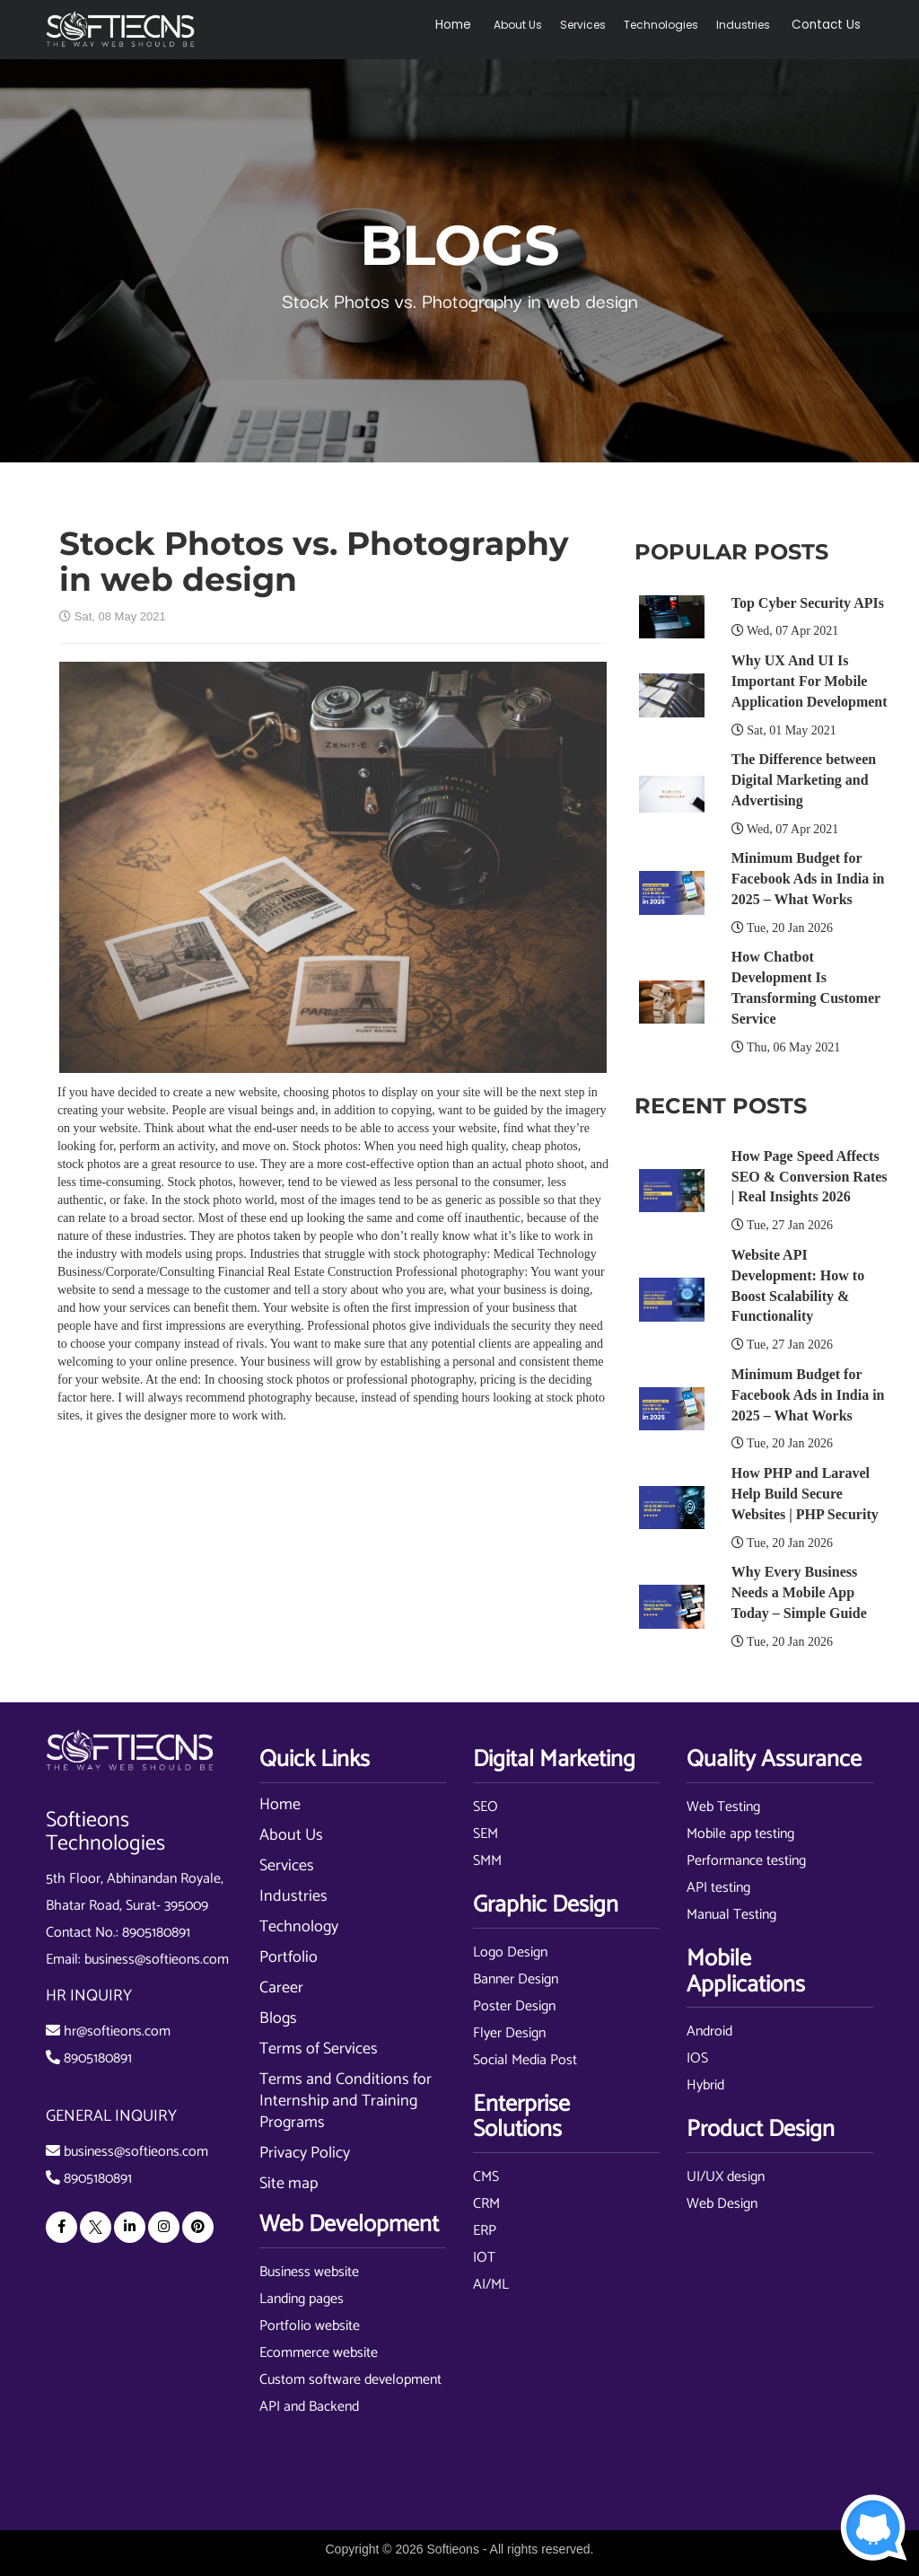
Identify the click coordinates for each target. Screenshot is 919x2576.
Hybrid (705, 2085)
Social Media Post (525, 2060)
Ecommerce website (318, 2353)
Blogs (278, 2018)
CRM (486, 2204)
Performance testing (746, 1861)
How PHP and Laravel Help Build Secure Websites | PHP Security (805, 1493)
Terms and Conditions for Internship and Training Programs (345, 2101)
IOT (484, 2258)
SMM (487, 1861)
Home (474, 24)
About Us (532, 24)
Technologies (675, 24)
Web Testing (723, 1807)
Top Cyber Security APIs (807, 603)
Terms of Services (318, 2048)
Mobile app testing (740, 1834)
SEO (485, 1807)
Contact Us (833, 24)
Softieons (453, 2549)
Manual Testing (731, 1915)
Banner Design (515, 1979)
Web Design (722, 2204)
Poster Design (514, 2006)
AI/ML (491, 2285)
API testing (718, 1888)
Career (281, 1987)
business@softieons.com (156, 1959)
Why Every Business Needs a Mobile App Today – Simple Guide (799, 1592)
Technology (298, 1926)
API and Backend (309, 2407)
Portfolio (288, 1957)
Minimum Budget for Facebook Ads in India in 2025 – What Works (808, 878)
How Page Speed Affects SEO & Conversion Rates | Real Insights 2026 (809, 1176)
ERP (484, 2231)
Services (597, 24)
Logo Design (510, 1952)
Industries (757, 24)
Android (709, 2031)
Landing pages (301, 2299)
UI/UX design (726, 2177)
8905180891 (156, 1933)
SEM (485, 1834)
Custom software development (350, 2380)
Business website (309, 2272)
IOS (697, 2058)
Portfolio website (309, 2326)
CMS (486, 2177)
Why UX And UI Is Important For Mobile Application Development (809, 681)
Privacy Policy (304, 2153)
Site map (288, 2183)
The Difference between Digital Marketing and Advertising (803, 780)
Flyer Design (509, 2033)
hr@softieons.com (117, 2031)
